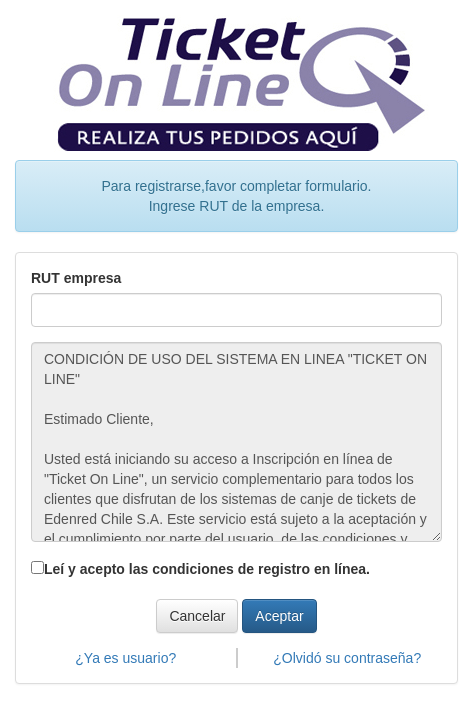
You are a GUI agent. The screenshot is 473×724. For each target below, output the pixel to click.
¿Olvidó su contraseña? (347, 658)
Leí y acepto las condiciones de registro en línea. (207, 569)
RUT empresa (76, 278)
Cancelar (197, 616)
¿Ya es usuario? (125, 658)
